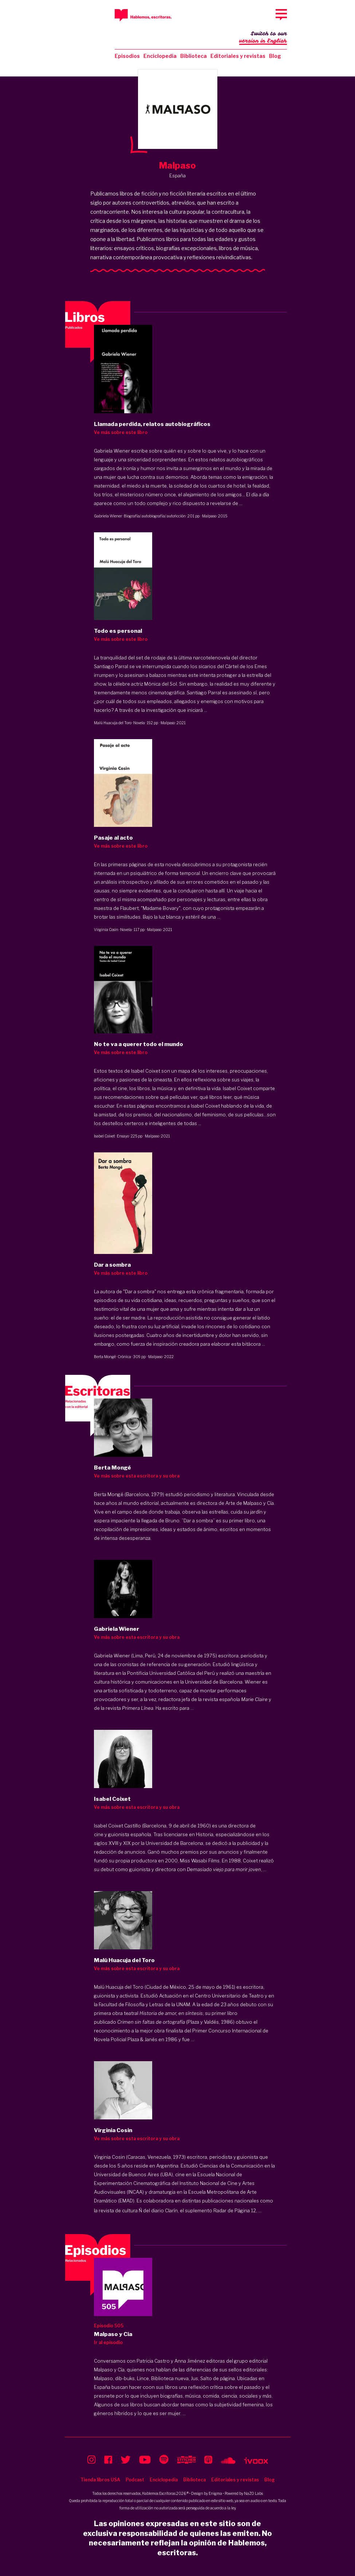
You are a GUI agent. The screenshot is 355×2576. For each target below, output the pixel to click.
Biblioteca (193, 56)
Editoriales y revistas (237, 56)
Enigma (215, 2493)
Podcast (135, 2479)
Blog (275, 56)
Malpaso (209, 516)
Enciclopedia (160, 56)
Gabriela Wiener (108, 516)
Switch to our (263, 38)
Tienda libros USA (100, 2479)
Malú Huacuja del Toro (112, 723)
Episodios (127, 56)
